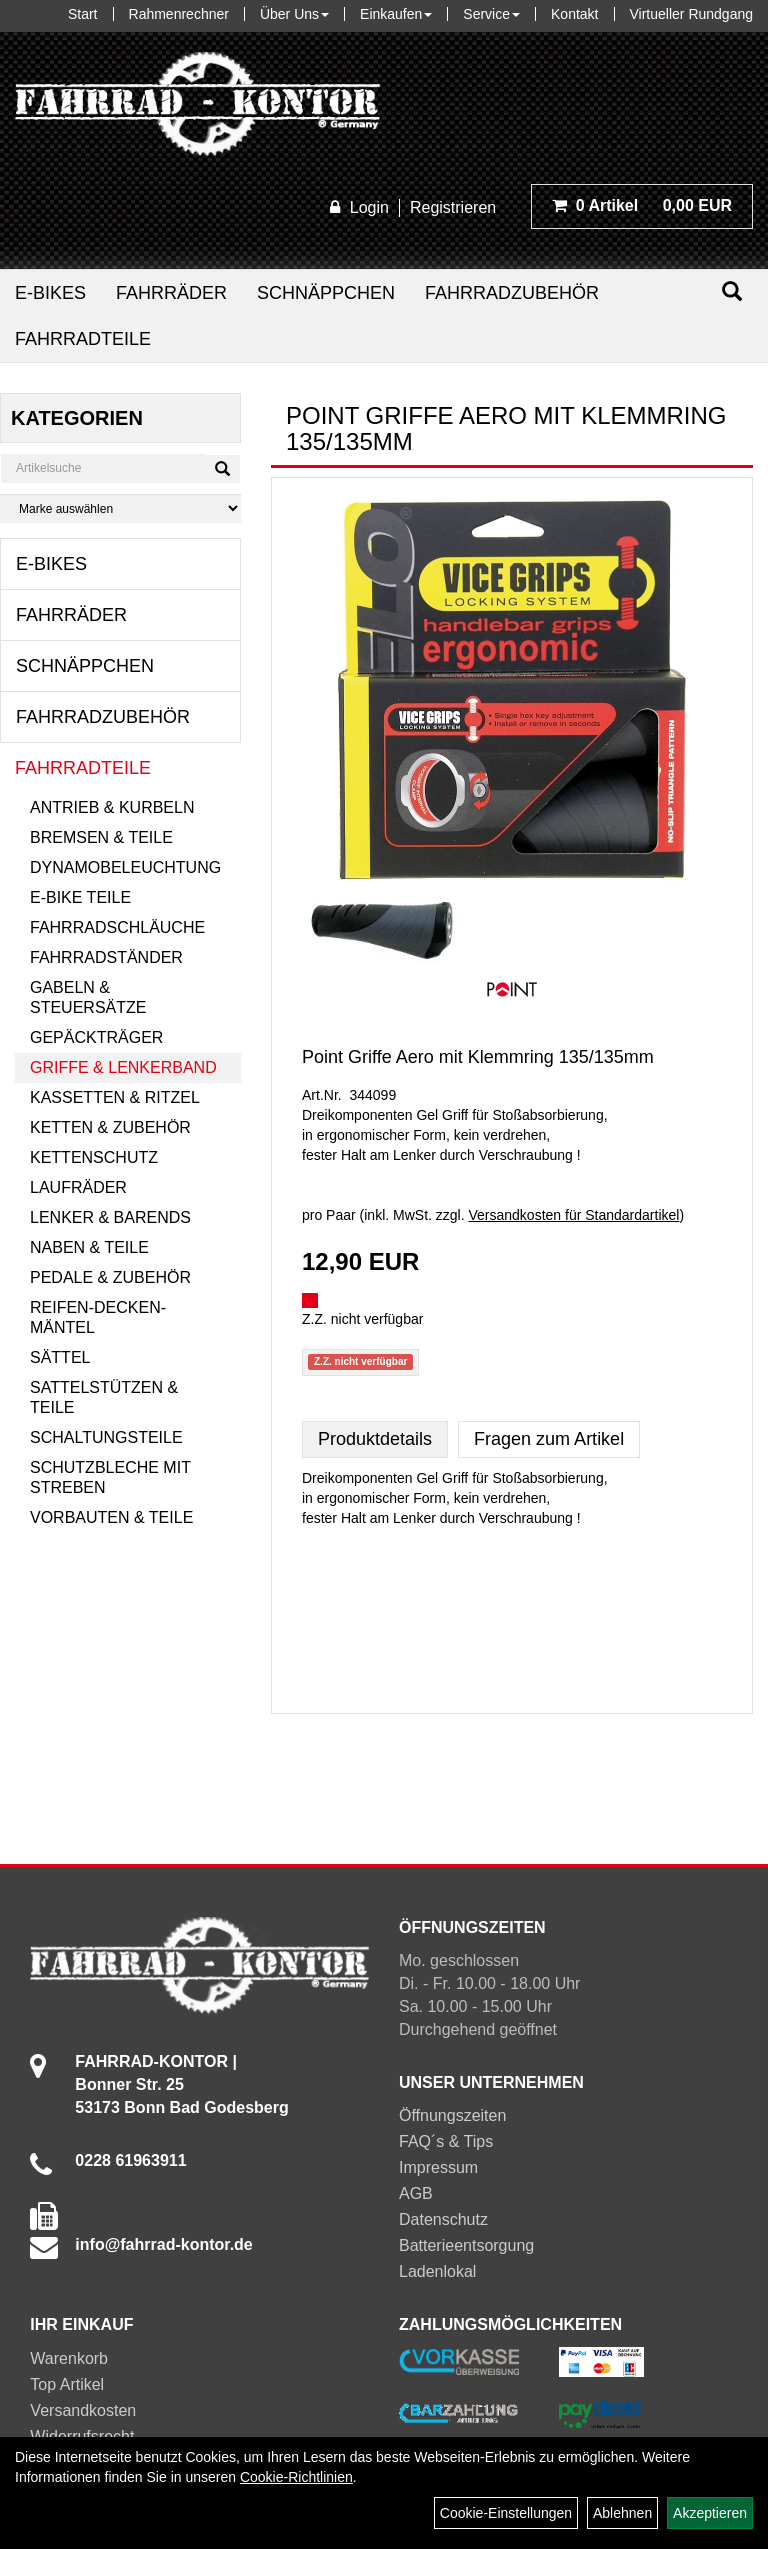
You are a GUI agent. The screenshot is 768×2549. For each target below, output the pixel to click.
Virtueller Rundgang (692, 14)
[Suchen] (732, 291)
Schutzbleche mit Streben (110, 1477)
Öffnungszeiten (452, 2115)
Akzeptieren (710, 2513)
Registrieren (453, 207)
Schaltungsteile (106, 1437)
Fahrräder (171, 293)
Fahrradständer (106, 957)
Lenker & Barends (110, 1217)
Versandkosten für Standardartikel (574, 1215)
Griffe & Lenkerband (123, 1067)
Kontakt (574, 14)
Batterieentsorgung (466, 2245)
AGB (416, 2193)
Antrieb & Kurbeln (112, 807)
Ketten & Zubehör (110, 1127)
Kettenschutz (94, 1157)
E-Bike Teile (80, 897)
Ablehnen (622, 2513)
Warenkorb (69, 2358)
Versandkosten (83, 2410)
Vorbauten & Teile (111, 1517)
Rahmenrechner (179, 14)
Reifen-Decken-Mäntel (98, 1317)
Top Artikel (67, 2384)
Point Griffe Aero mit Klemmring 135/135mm (478, 1057)
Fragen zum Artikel (549, 1439)
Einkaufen (396, 14)
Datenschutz (443, 2219)
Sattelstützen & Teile (104, 1397)
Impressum (438, 2167)
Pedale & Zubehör (110, 1277)
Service (491, 14)
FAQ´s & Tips (446, 2141)
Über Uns (294, 14)
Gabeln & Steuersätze (88, 997)
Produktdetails (375, 1439)
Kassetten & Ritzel (115, 1097)
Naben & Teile (89, 1247)
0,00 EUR (642, 205)
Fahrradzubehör (512, 293)
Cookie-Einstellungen (506, 2513)
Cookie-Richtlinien (296, 2477)
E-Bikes (50, 293)
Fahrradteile (83, 339)
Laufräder (78, 1187)
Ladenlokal (437, 2271)
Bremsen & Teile (101, 837)
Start (83, 14)
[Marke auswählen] (120, 508)
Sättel (60, 1357)
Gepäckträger (96, 1037)
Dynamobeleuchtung (125, 867)
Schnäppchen (326, 293)
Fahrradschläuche (117, 927)
